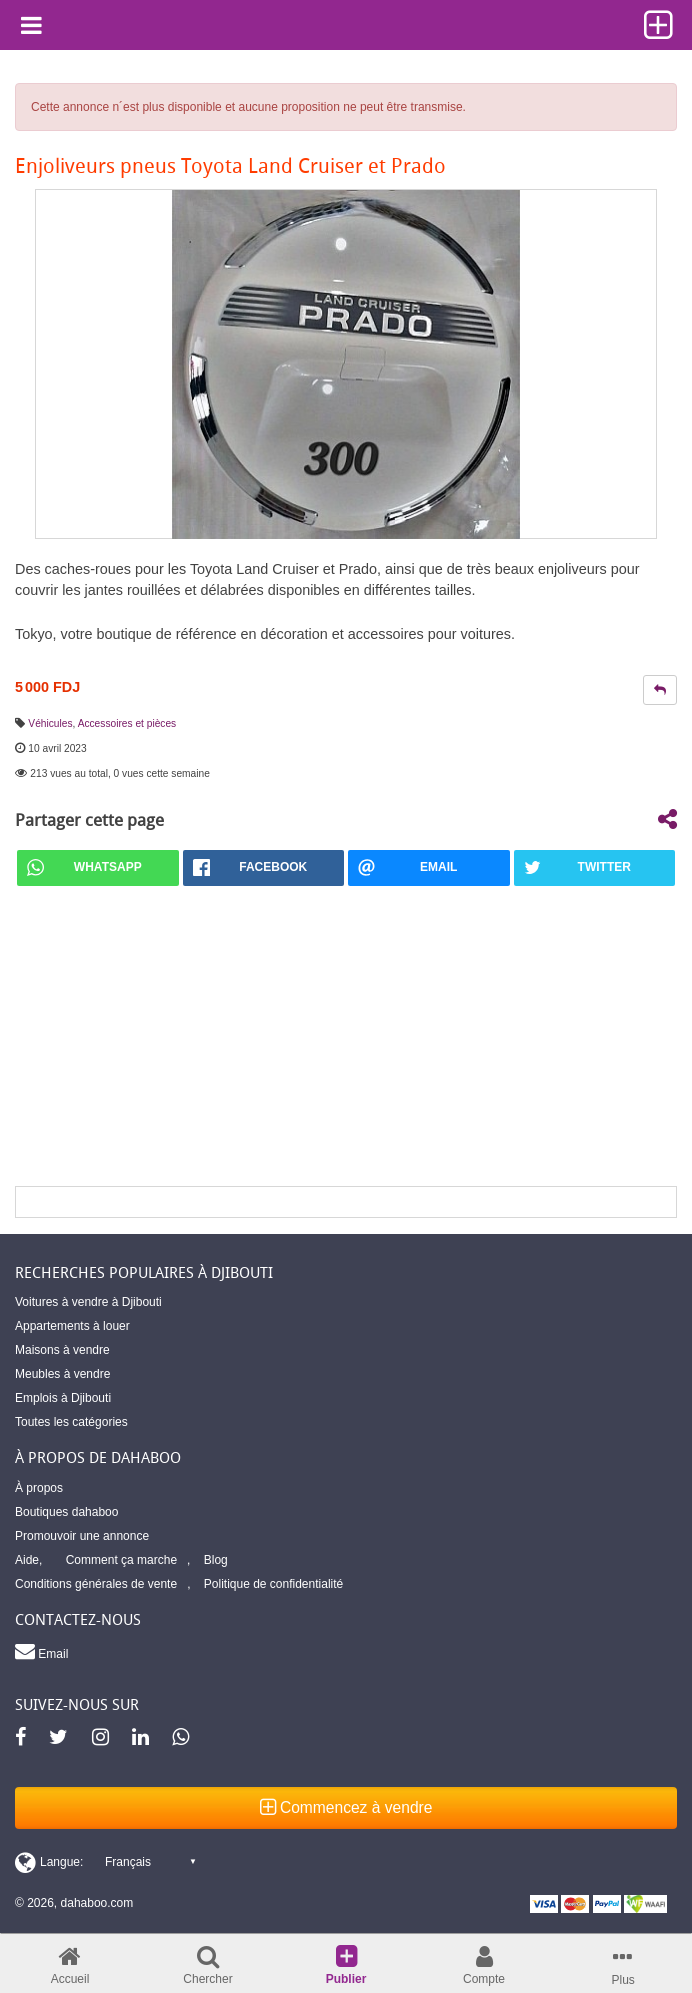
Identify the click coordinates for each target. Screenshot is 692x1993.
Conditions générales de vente (96, 1584)
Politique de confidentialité (273, 1584)
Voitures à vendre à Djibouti (88, 1302)
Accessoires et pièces (127, 723)
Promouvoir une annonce (82, 1536)
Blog (216, 1560)
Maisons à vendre (62, 1350)
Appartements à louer (72, 1326)
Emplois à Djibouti (63, 1398)
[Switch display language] (105, 1862)
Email (41, 1651)
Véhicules (50, 723)
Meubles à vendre (62, 1374)
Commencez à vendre (346, 1807)
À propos (39, 1488)
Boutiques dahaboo (66, 1512)
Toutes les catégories (71, 1422)
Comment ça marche (121, 1560)
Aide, (28, 1560)
